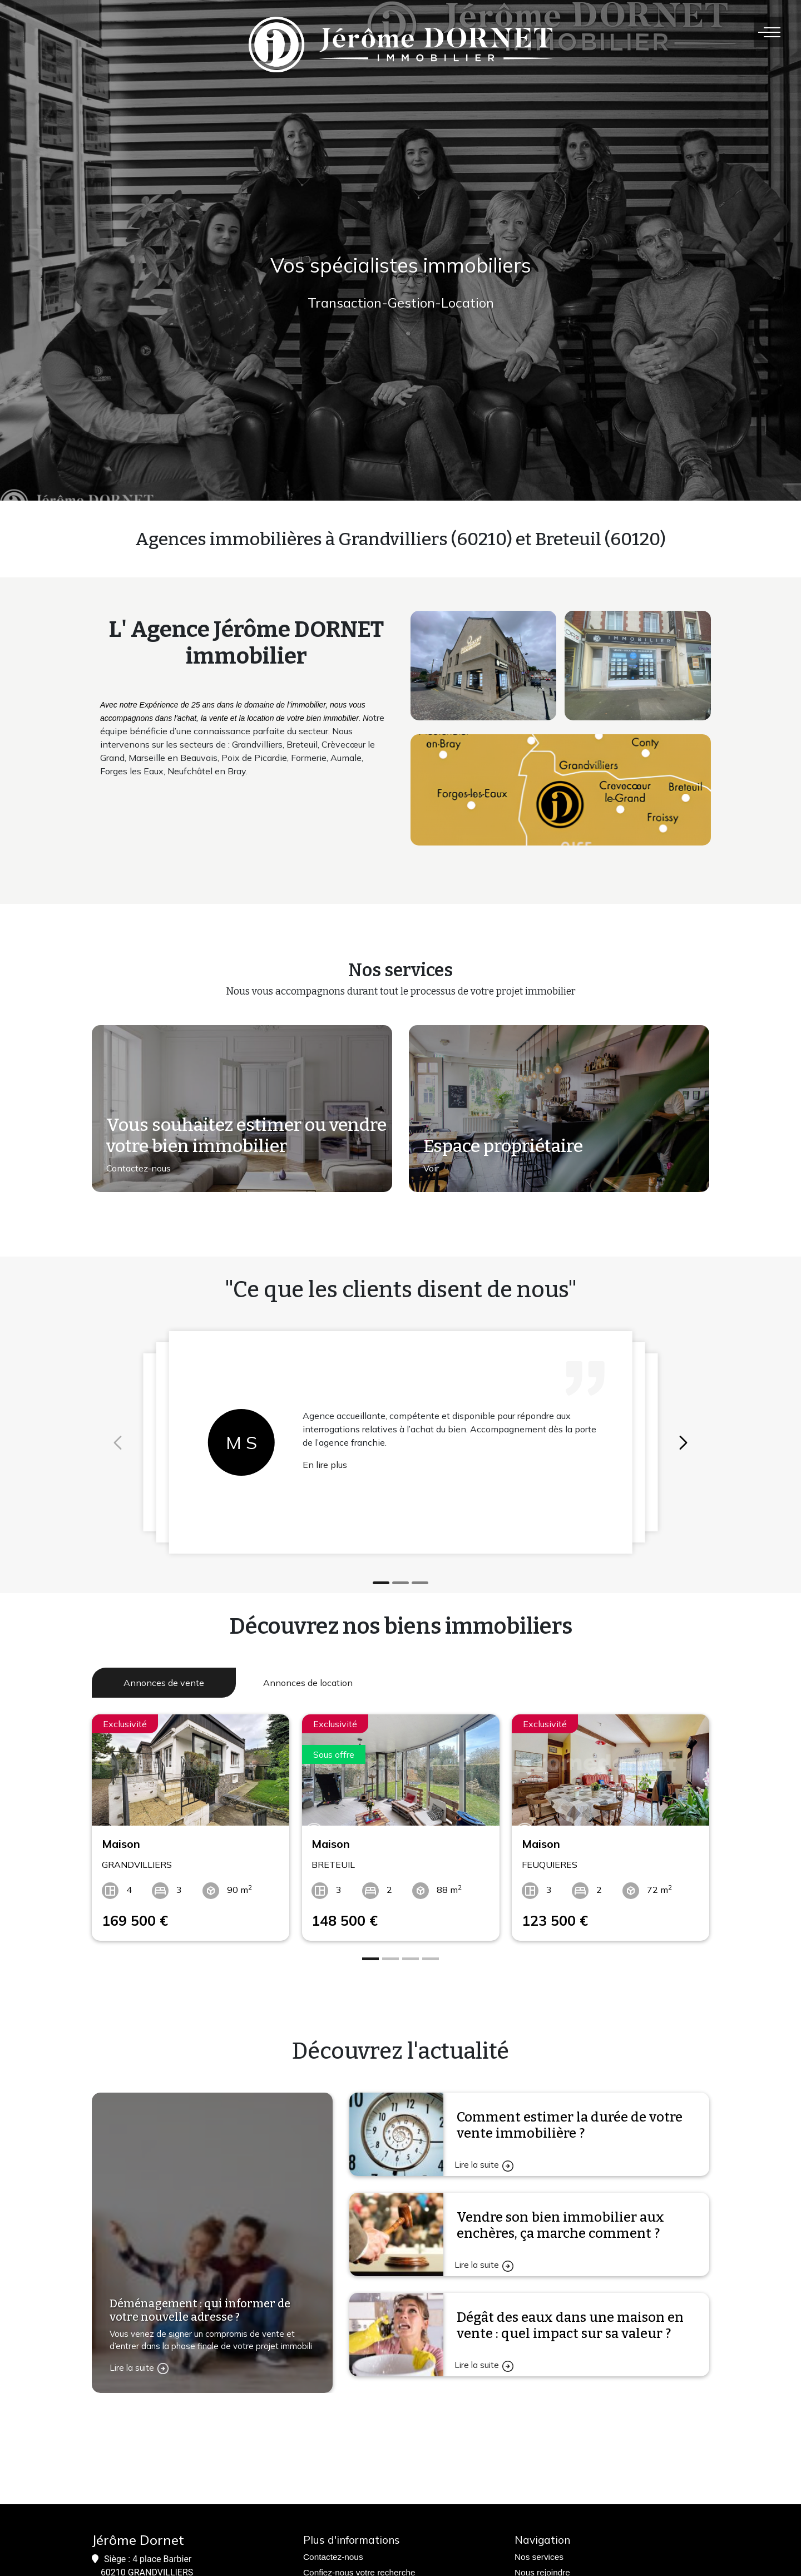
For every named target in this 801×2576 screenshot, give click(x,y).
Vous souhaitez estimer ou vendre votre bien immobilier (246, 1135)
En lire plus (325, 1464)
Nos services (539, 2557)
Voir (431, 1168)
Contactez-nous (138, 1168)
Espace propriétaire (503, 1145)
